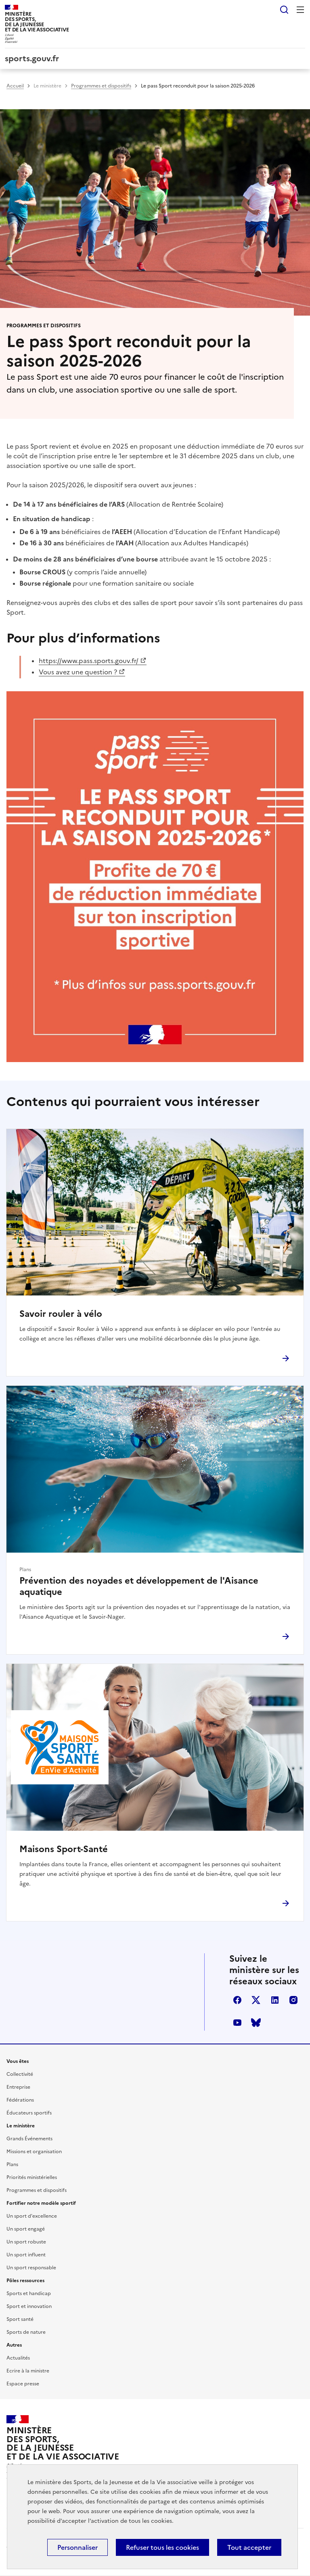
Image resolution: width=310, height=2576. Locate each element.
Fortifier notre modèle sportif (41, 2203)
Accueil (15, 85)
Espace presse (22, 2383)
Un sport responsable (31, 2267)
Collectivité (19, 2074)
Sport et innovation (29, 2306)
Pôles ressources (25, 2280)
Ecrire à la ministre (27, 2370)
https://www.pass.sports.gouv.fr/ (88, 660)
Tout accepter (249, 2547)
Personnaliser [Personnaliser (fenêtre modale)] (77, 2547)
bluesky (256, 2023)
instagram (293, 2000)
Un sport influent (26, 2254)
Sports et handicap (28, 2293)
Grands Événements (29, 2138)
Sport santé (20, 2319)
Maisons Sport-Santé (63, 1849)
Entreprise (18, 2087)
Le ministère (47, 85)
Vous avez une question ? (78, 672)
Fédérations (20, 2100)
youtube (237, 2023)
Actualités (18, 2358)
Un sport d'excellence (31, 2216)
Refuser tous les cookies (162, 2547)
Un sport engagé (25, 2229)
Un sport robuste (26, 2241)
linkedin (275, 2000)
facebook (237, 2000)
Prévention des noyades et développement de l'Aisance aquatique (138, 1586)
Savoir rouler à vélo (60, 1314)
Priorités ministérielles (31, 2177)
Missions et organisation (34, 2151)
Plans (12, 2164)
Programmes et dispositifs (101, 85)
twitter (256, 2000)
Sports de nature (26, 2332)
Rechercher (284, 10)
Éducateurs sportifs (29, 2113)
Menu (300, 10)
